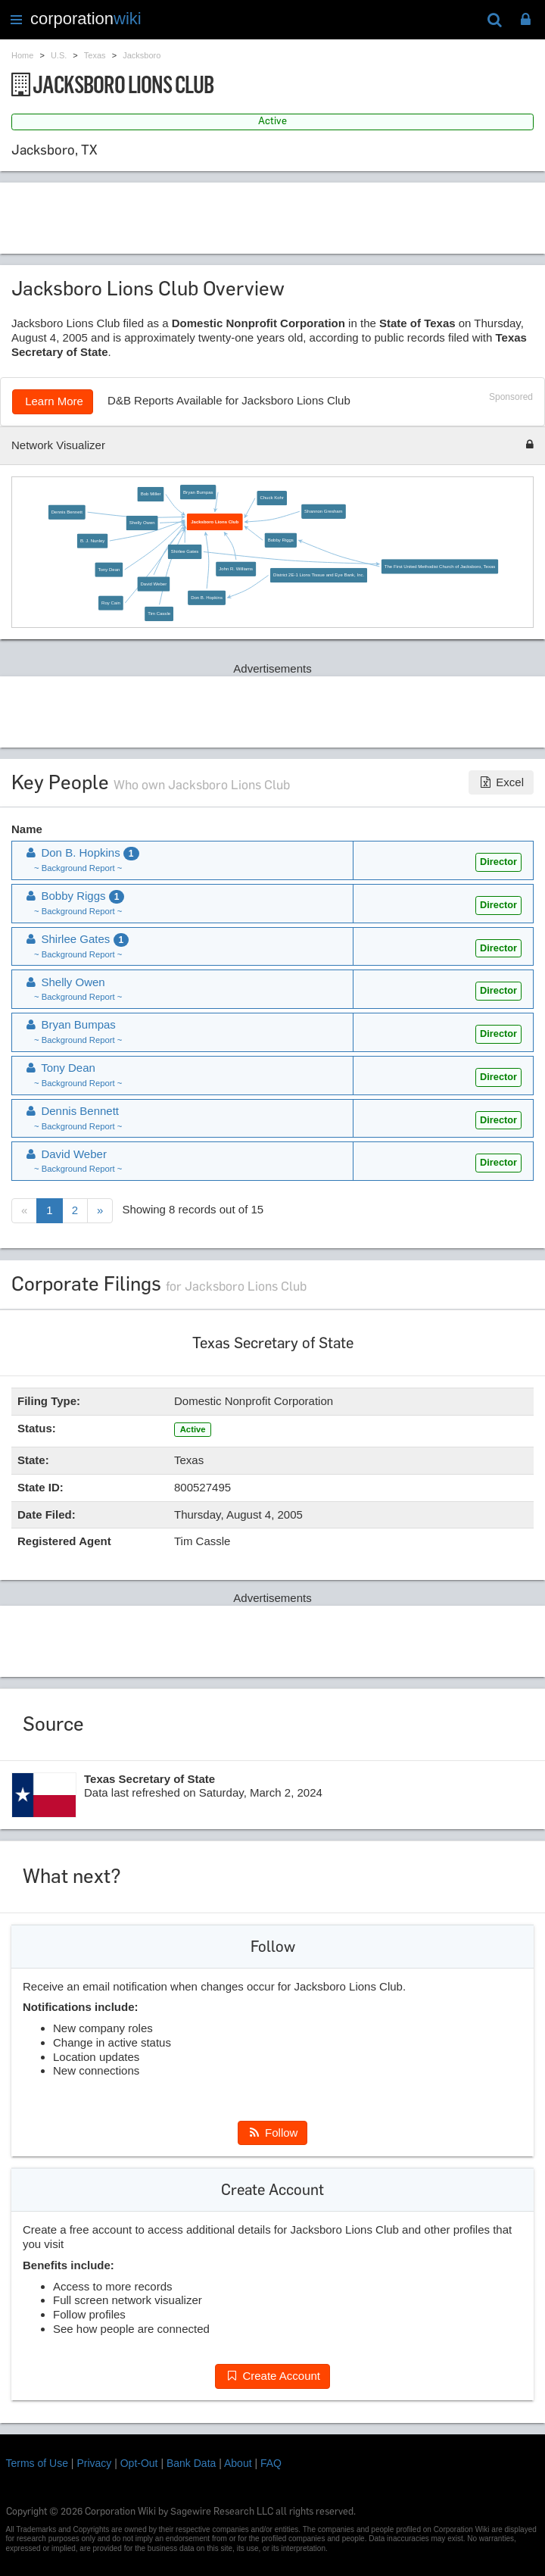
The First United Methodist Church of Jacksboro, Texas (440, 566)
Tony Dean (109, 569)
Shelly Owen (142, 523)
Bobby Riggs (281, 539)
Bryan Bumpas (198, 492)
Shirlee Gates (184, 551)
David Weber (154, 583)
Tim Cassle (159, 614)
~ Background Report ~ (78, 868)
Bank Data (191, 2463)
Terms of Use (37, 2463)
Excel (501, 782)
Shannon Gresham (323, 511)
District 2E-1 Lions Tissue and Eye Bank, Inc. (318, 575)
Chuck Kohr (271, 498)
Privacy (93, 2463)
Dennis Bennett (67, 511)
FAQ (271, 2463)
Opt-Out (139, 2463)
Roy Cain (110, 602)
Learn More (52, 401)
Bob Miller (151, 494)
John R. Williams (236, 568)
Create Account (272, 2375)
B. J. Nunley (92, 540)
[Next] (100, 1210)
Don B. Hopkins (207, 597)
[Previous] (24, 1210)
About (238, 2463)
